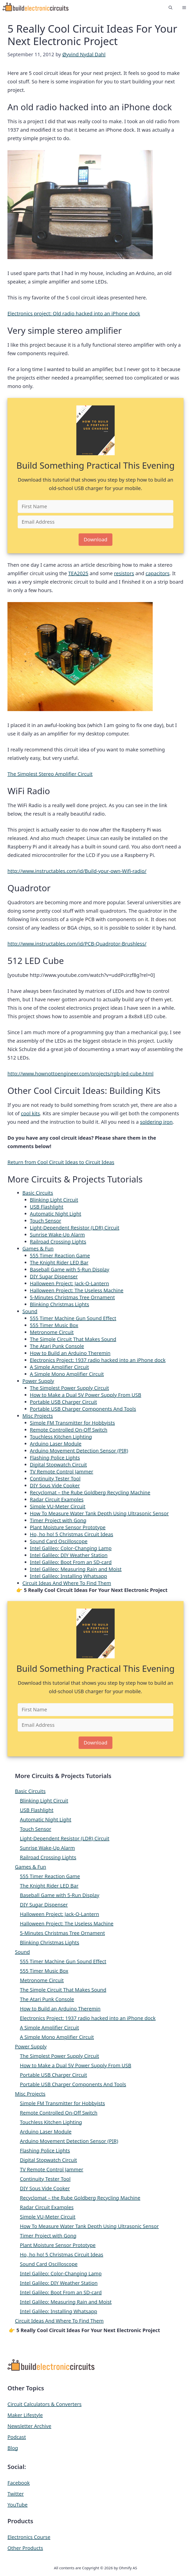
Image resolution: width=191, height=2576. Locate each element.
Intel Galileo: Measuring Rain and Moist (76, 1569)
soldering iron (156, 1122)
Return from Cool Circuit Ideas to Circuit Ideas (60, 1162)
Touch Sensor (45, 1220)
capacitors (157, 573)
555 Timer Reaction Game (60, 1255)
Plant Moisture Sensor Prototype (67, 1527)
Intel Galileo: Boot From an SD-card (71, 1562)
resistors (124, 573)
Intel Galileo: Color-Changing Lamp (71, 1548)
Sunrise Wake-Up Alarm (57, 1234)
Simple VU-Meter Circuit (57, 1506)
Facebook (18, 2482)
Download (95, 539)
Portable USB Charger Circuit (63, 1402)
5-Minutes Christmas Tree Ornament (72, 1297)
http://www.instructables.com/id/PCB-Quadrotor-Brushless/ (76, 943)
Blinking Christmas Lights (59, 1304)
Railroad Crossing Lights (58, 1241)
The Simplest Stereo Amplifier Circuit (50, 774)
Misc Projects (37, 1415)
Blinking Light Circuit (54, 1199)
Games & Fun (37, 1248)
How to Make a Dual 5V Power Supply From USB (85, 1395)
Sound (29, 1311)
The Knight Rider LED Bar (59, 1262)
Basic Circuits (37, 1192)
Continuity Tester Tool (55, 1478)
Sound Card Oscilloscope (59, 1541)
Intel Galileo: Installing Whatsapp (68, 1576)
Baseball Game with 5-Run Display (69, 1269)
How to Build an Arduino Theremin (70, 1353)
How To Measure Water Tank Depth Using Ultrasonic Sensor (99, 1513)
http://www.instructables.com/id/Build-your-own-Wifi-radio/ (76, 871)
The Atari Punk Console (57, 1346)
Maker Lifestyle (25, 2415)
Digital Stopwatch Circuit (58, 1464)
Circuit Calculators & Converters (44, 2404)
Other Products (25, 2548)
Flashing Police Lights (55, 1457)
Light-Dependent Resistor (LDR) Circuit (74, 1227)
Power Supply (38, 1381)
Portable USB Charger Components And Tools (83, 1408)
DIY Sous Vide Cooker (55, 1485)
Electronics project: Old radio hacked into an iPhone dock (73, 313)
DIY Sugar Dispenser (54, 1276)
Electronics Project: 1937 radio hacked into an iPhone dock (98, 1360)
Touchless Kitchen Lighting (61, 1436)
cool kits (30, 1113)
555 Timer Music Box (54, 1325)
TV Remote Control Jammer (61, 1471)
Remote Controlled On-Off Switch (68, 1429)
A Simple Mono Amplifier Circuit (67, 1374)
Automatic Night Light (55, 1213)
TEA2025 (78, 573)
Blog (12, 2448)
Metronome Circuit (52, 1332)
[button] (170, 7)
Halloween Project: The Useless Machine (76, 1290)
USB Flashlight (46, 1206)
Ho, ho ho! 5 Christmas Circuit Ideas (71, 1534)
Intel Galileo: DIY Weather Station (68, 1555)
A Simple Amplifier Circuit (59, 1367)
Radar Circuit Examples (57, 1499)
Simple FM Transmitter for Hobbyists (72, 1422)
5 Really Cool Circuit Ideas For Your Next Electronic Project (95, 1590)
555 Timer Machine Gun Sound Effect (73, 1318)
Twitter (15, 2493)
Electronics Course (28, 2537)
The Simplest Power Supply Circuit (69, 1388)
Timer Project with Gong (58, 1520)
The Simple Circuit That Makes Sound (73, 1339)
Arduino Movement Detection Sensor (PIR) (79, 1450)
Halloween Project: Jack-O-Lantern (69, 1283)
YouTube (17, 2504)
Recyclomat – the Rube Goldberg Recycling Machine (90, 1492)
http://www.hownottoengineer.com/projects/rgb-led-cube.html (80, 1073)
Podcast (16, 2437)
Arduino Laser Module (55, 1443)
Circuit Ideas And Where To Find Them (66, 1583)
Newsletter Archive (29, 2426)
